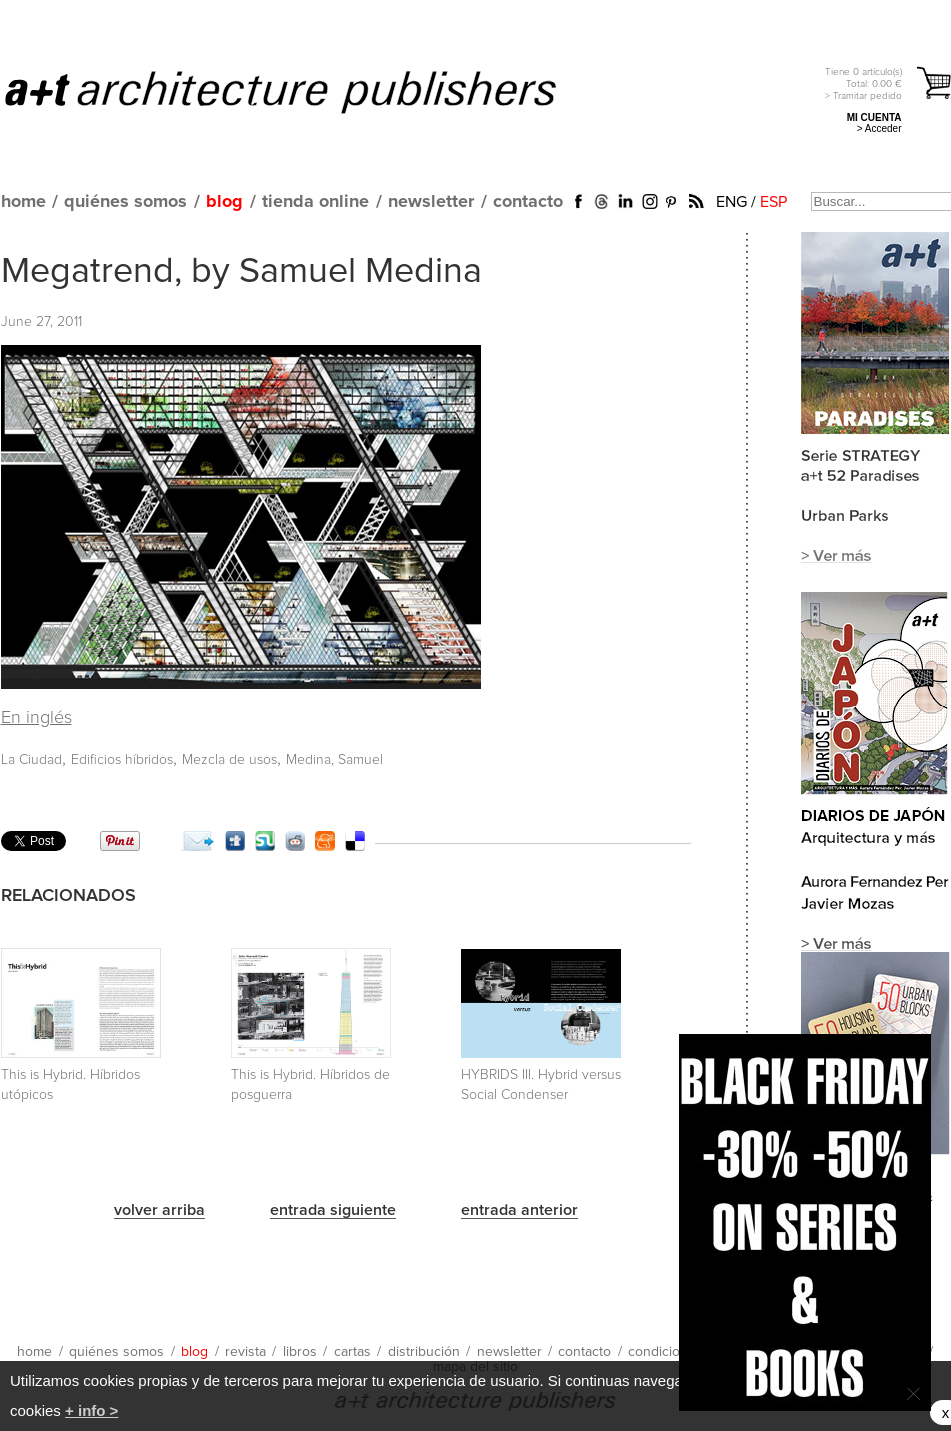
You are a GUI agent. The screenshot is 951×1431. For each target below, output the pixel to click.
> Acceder (879, 128)
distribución (424, 1352)
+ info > (91, 1410)
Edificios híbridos (122, 760)
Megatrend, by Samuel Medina (241, 272)
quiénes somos (125, 202)
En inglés (36, 718)
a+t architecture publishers (305, 91)
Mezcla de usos (229, 760)
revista (245, 1352)
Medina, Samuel (334, 760)
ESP (773, 202)
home (23, 202)
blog (224, 202)
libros (300, 1352)
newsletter (431, 202)
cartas (352, 1352)
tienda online (315, 202)
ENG (731, 202)
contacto (528, 202)
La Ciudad (31, 760)
